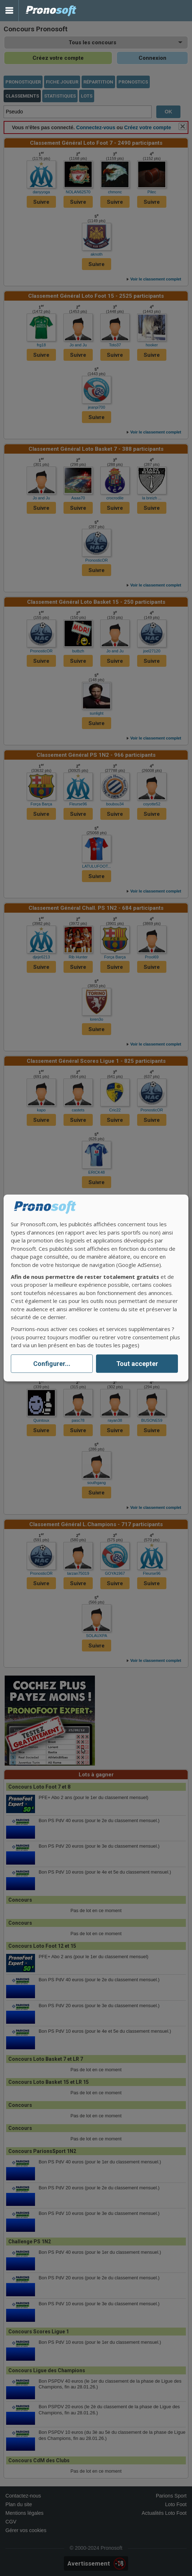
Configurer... (51, 1363)
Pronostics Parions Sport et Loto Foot (51, 10)
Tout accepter (137, 1363)
